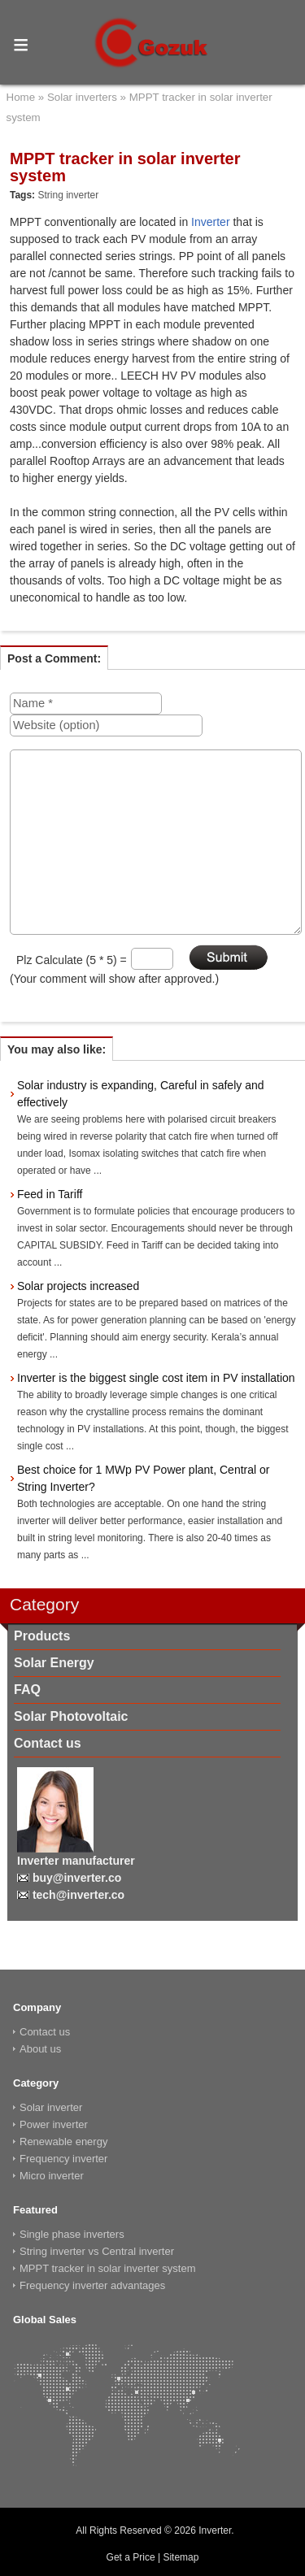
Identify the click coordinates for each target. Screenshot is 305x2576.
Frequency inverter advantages (92, 2285)
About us (40, 2049)
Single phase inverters (72, 2234)
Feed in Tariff (49, 1194)
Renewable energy (63, 2141)
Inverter (210, 221)
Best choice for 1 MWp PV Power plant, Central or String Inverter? (143, 1478)
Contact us (47, 1743)
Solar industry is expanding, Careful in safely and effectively (140, 1094)
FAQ (27, 1689)
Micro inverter (52, 2176)
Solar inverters (82, 97)
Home (21, 97)
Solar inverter (51, 2107)
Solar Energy (54, 1663)
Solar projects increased (78, 1285)
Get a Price (131, 2557)
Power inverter (54, 2124)
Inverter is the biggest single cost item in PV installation (156, 1377)
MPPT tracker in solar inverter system (107, 2268)
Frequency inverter (63, 2158)
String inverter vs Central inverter (97, 2251)
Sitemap (180, 2557)
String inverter (67, 195)
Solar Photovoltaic (71, 1716)
